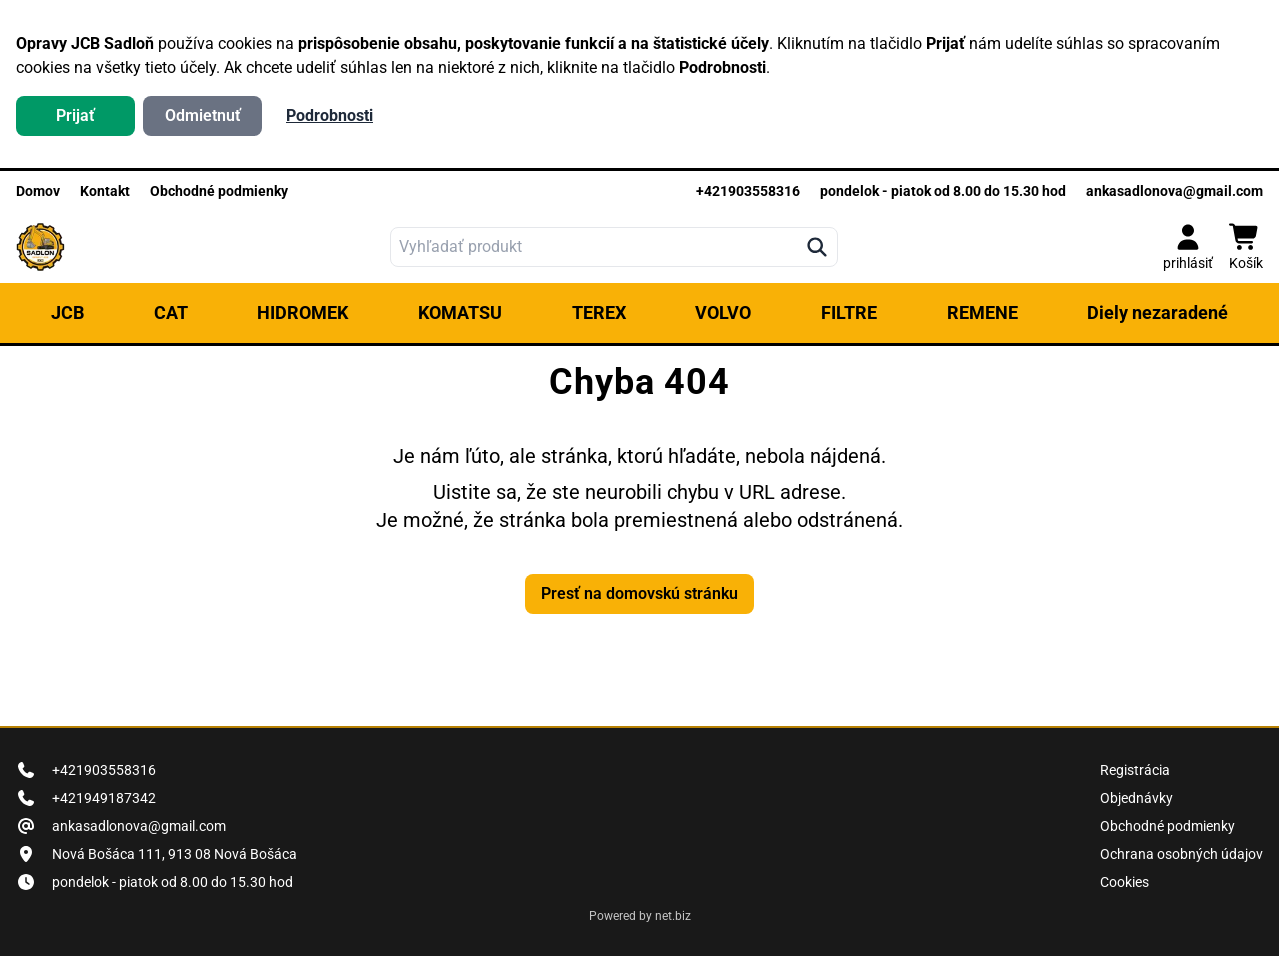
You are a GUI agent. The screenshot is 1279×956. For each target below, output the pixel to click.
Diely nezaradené (1157, 312)
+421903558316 (748, 191)
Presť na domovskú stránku (639, 593)
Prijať (75, 115)
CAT (171, 312)
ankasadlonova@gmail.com (1174, 191)
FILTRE (849, 312)
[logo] (40, 247)
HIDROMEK (302, 312)
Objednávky (1136, 798)
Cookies (1124, 882)
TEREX (599, 312)
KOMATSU (460, 312)
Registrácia (1135, 770)
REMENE (982, 312)
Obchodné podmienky (219, 191)
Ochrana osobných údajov (1181, 854)
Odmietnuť (203, 115)
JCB (67, 312)
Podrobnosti (329, 115)
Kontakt (105, 191)
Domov (38, 191)
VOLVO (723, 312)
